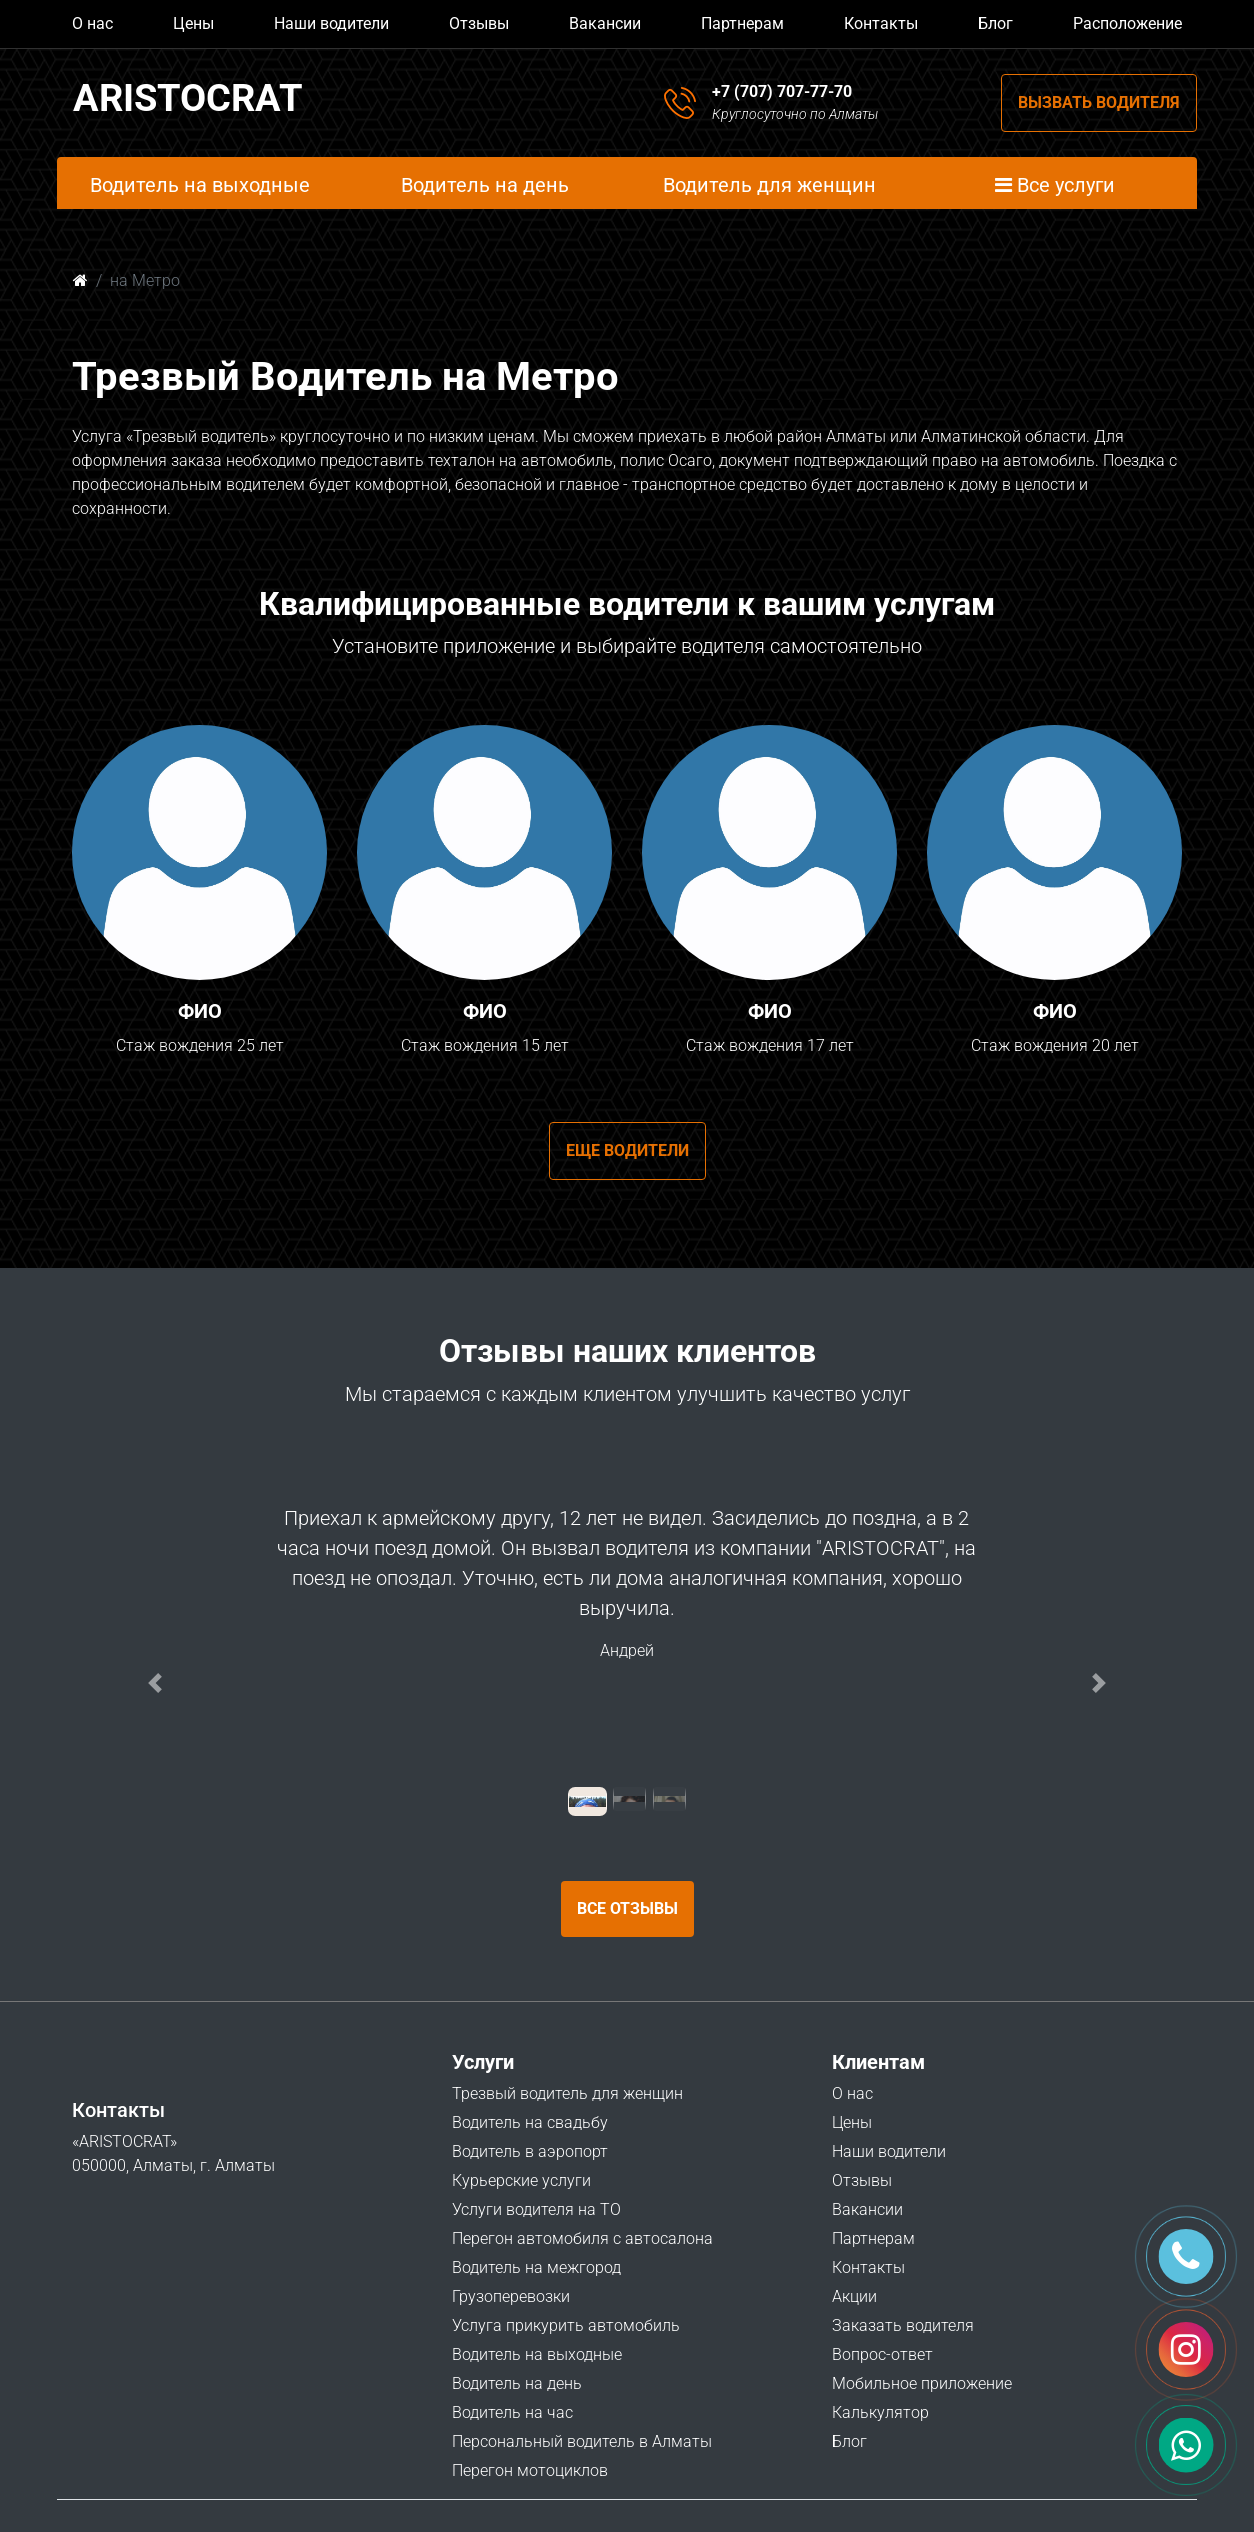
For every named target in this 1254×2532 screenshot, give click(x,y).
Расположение (1127, 23)
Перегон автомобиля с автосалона (582, 2238)
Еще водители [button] (627, 1150)
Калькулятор (880, 2412)
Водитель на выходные (537, 2354)
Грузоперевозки (511, 2296)
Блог (995, 23)
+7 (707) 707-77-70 (782, 91)
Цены (193, 23)
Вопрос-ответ (882, 2354)
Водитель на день (517, 2383)
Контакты (881, 23)
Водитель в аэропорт (530, 2151)
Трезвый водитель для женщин (567, 2093)
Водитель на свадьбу (530, 2122)
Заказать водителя (903, 2325)
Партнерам (742, 23)
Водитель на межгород (536, 2267)
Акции (854, 2296)
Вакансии (605, 23)
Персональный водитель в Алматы (582, 2441)
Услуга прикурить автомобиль (566, 2325)
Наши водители (331, 23)
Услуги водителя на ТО (536, 2209)
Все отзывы (627, 1908)
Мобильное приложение (922, 2383)
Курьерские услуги (521, 2180)
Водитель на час (512, 2412)
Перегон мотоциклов (530, 2470)
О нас (92, 23)
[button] (155, 1683)
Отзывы (479, 23)
